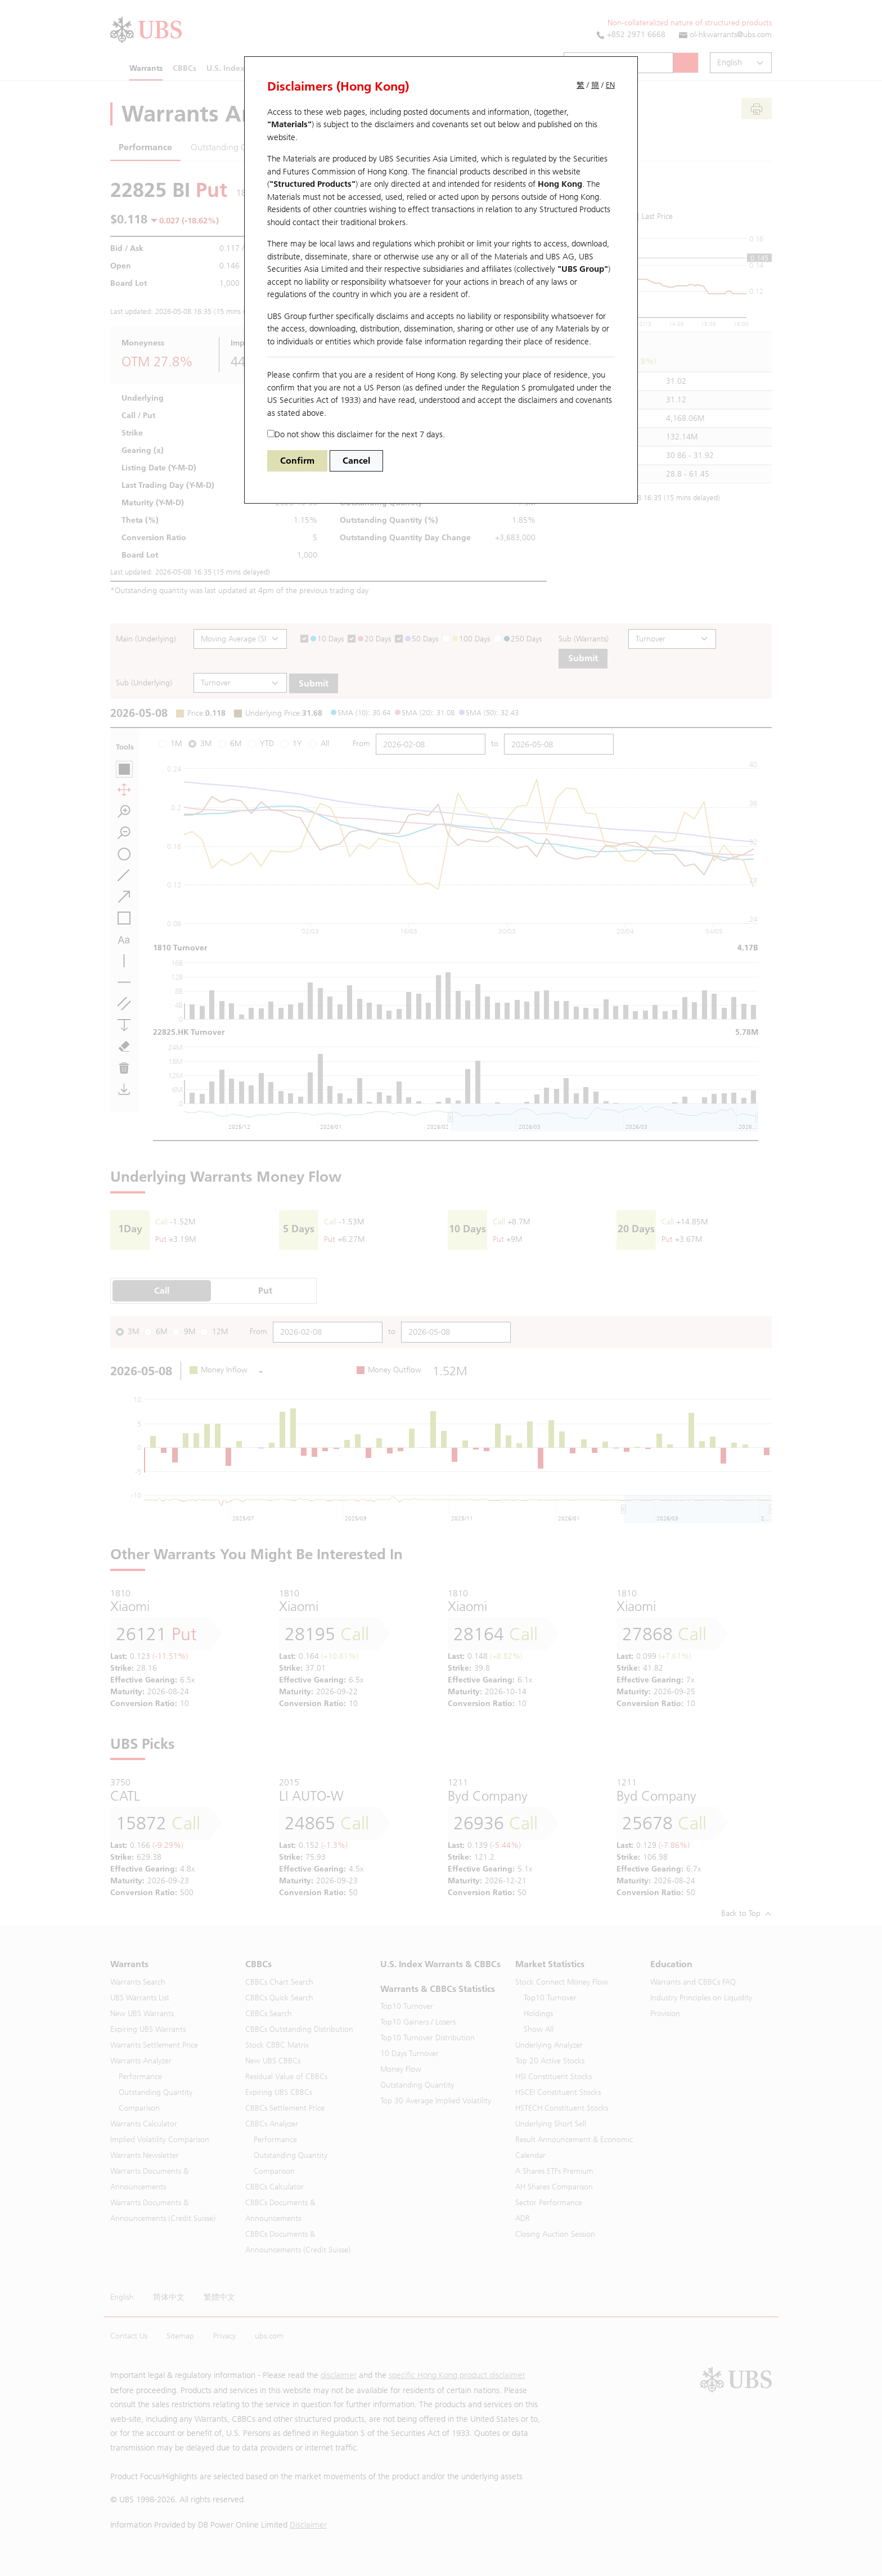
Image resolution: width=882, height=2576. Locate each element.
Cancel (356, 460)
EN (610, 85)
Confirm (297, 460)
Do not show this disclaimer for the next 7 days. (356, 434)
